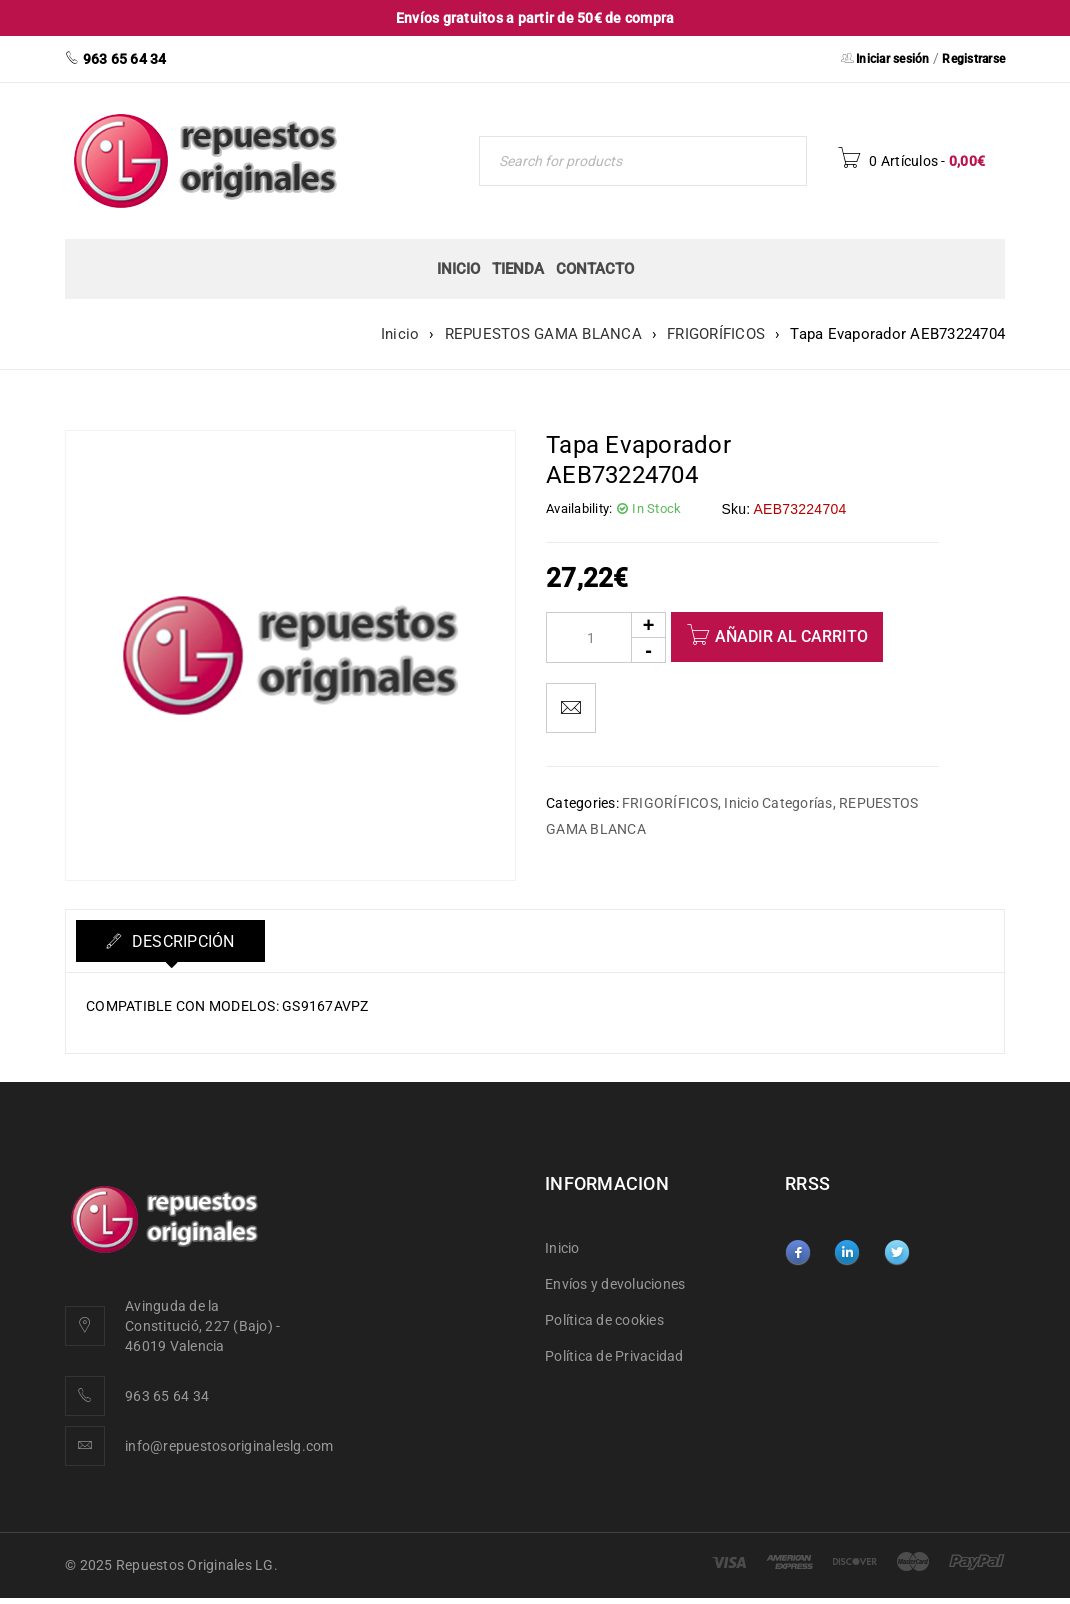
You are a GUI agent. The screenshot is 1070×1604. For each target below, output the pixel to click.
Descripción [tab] (181, 941)
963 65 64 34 (167, 1396)
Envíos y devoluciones (615, 1284)
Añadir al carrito (791, 636)
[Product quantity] (606, 637)
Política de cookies (604, 1320)
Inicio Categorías (778, 803)
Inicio (400, 334)
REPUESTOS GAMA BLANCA (543, 334)
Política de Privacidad (614, 1356)
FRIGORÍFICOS (716, 334)
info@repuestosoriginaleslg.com (229, 1446)
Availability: (579, 508)
